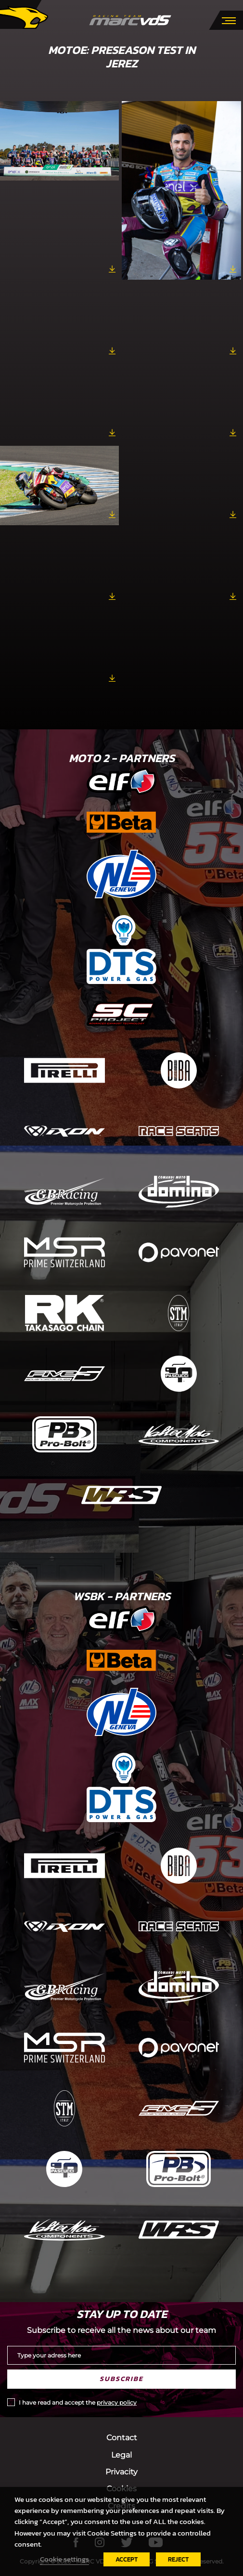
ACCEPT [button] (126, 2559)
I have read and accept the (78, 2402)
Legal (121, 2454)
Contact (121, 2437)
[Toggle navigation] (229, 19)
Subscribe (121, 2379)
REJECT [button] (178, 2559)
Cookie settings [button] (64, 2559)
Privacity (121, 2471)
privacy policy (117, 2402)
